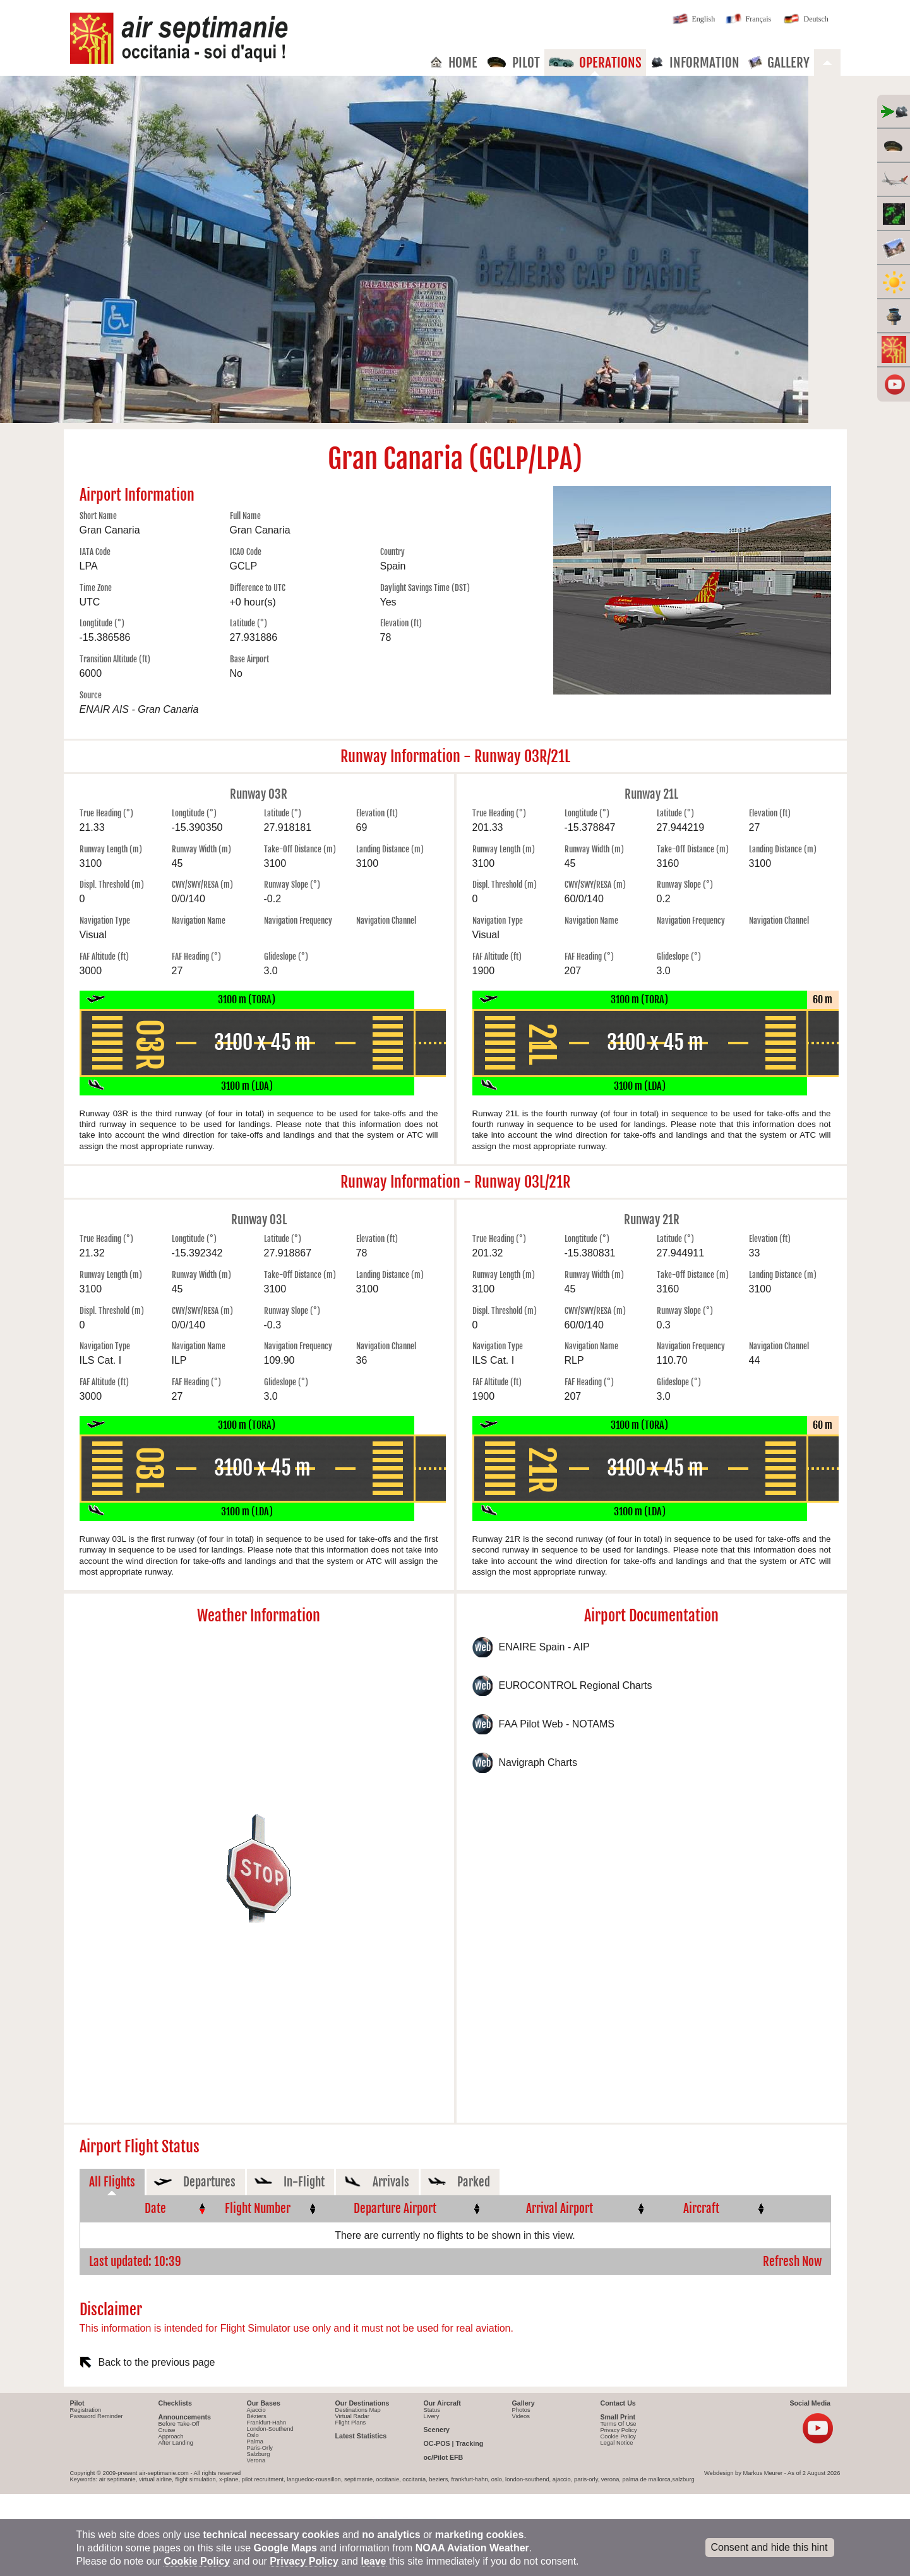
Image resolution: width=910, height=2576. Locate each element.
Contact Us (618, 2403)
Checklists (175, 2403)
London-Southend (270, 2429)
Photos (521, 2410)
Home (453, 62)
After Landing (176, 2443)
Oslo (253, 2435)
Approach (171, 2436)
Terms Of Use (619, 2424)
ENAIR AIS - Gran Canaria (139, 709)
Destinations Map (358, 2410)
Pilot (513, 62)
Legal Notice (617, 2443)
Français (748, 20)
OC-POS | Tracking (454, 2443)
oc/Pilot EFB (444, 2457)
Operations (595, 62)
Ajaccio (256, 2410)
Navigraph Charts (538, 1762)
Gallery (779, 62)
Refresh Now (792, 2261)
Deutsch (805, 20)
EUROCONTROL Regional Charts (575, 1685)
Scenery (437, 2429)
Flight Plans (350, 2422)
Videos (521, 2416)
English (692, 20)
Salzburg (258, 2454)
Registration (86, 2410)
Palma (255, 2441)
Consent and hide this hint (769, 2547)
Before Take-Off (179, 2424)
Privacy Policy (619, 2430)
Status (432, 2410)
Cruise (167, 2430)
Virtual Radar (352, 2416)
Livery (432, 2416)
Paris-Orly (260, 2448)
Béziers (256, 2416)
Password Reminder (96, 2416)
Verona (256, 2460)
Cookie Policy (619, 2436)
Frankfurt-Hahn (267, 2422)
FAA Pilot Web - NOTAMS (556, 1724)
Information (694, 62)
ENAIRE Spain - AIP (544, 1647)
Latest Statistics (361, 2436)
